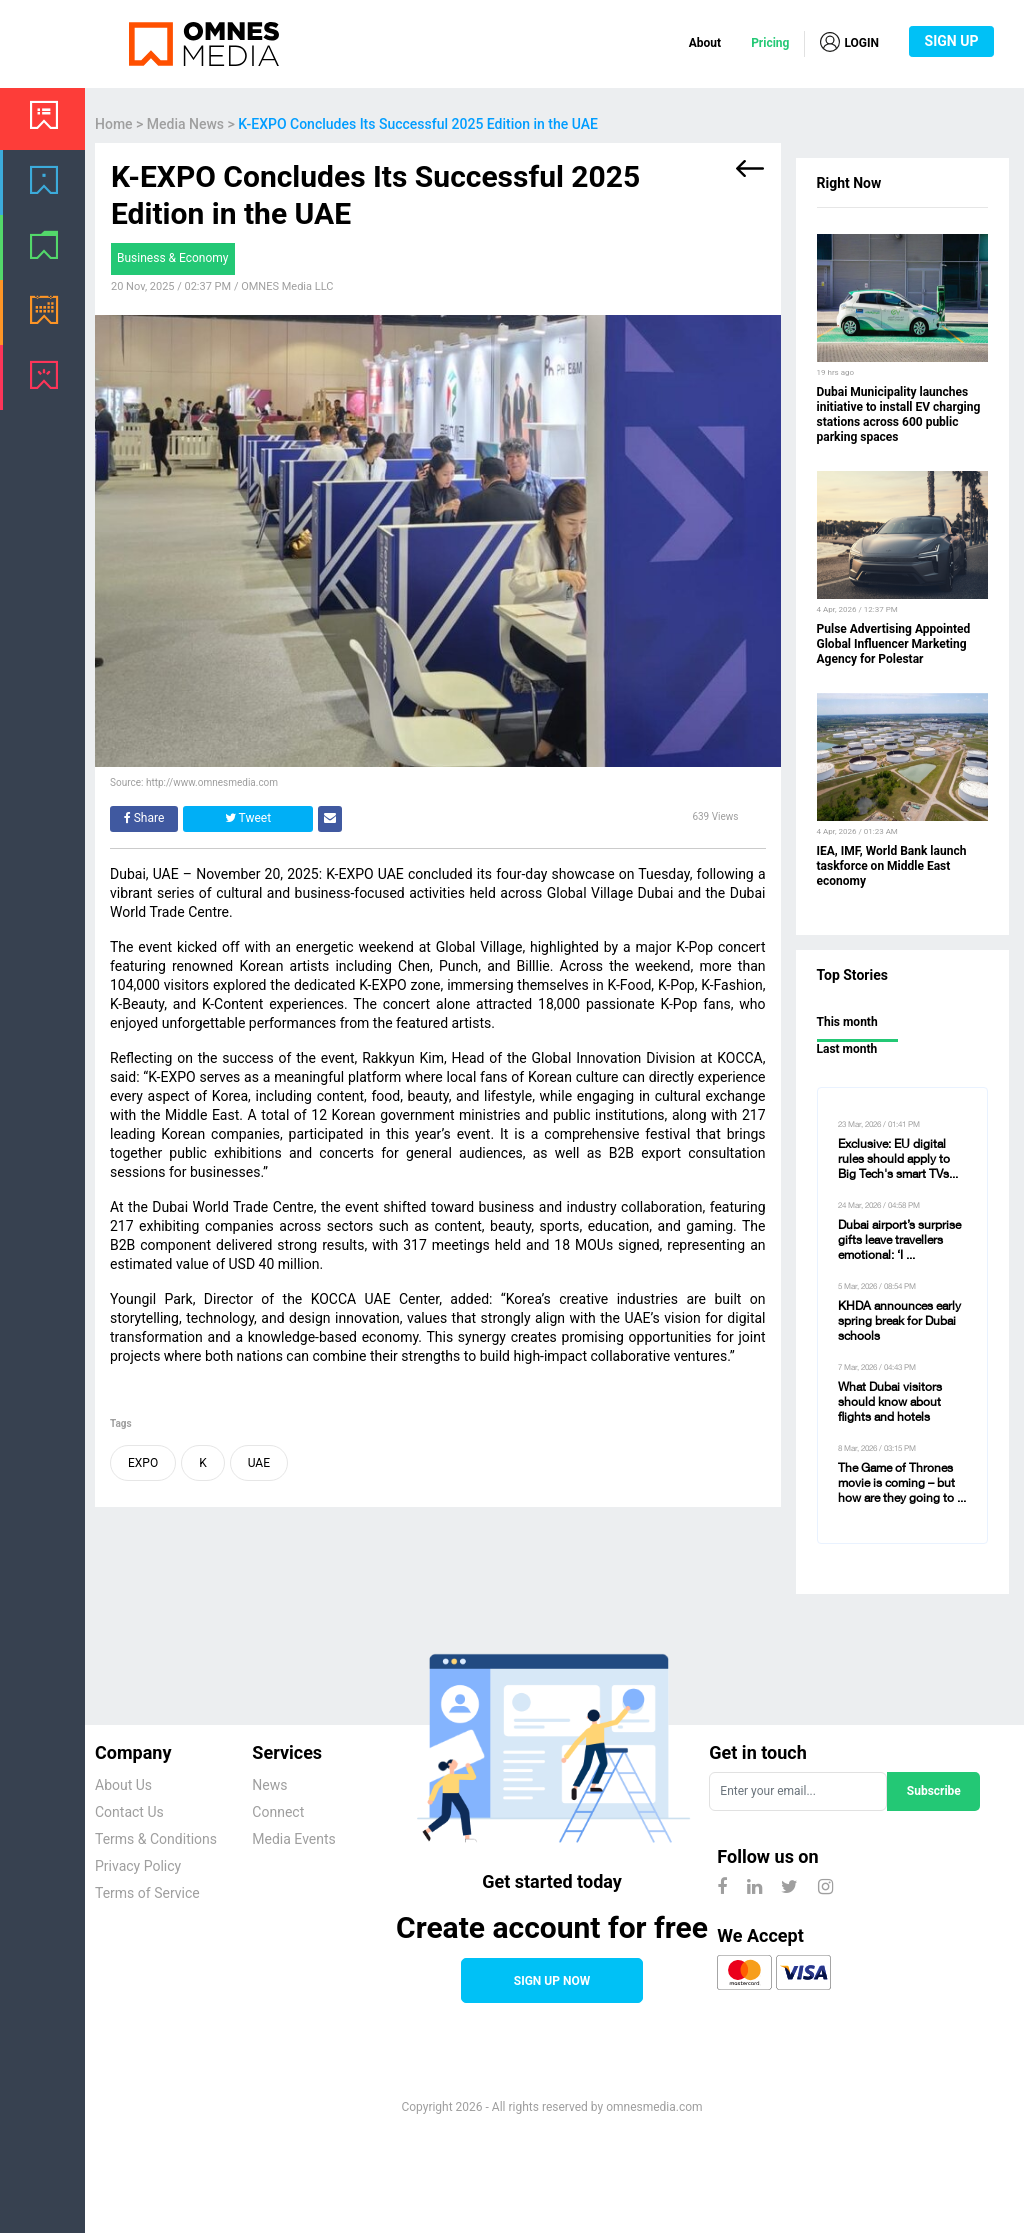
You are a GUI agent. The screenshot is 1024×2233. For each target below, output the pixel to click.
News (269, 1785)
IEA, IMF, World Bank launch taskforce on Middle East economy (892, 866)
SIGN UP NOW (552, 1981)
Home (114, 124)
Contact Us (129, 1812)
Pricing (770, 43)
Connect (278, 1812)
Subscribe (934, 1791)
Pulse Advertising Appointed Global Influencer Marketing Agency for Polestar (894, 644)
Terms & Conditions (156, 1839)
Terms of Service (147, 1893)
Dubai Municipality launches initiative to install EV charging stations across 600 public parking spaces (899, 414)
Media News (185, 124)
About (705, 43)
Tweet (248, 818)
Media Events (293, 1839)
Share (144, 818)
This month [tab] (847, 1022)
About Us (123, 1785)
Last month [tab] (847, 1049)
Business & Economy (173, 258)
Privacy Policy (138, 1866)
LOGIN (849, 42)
